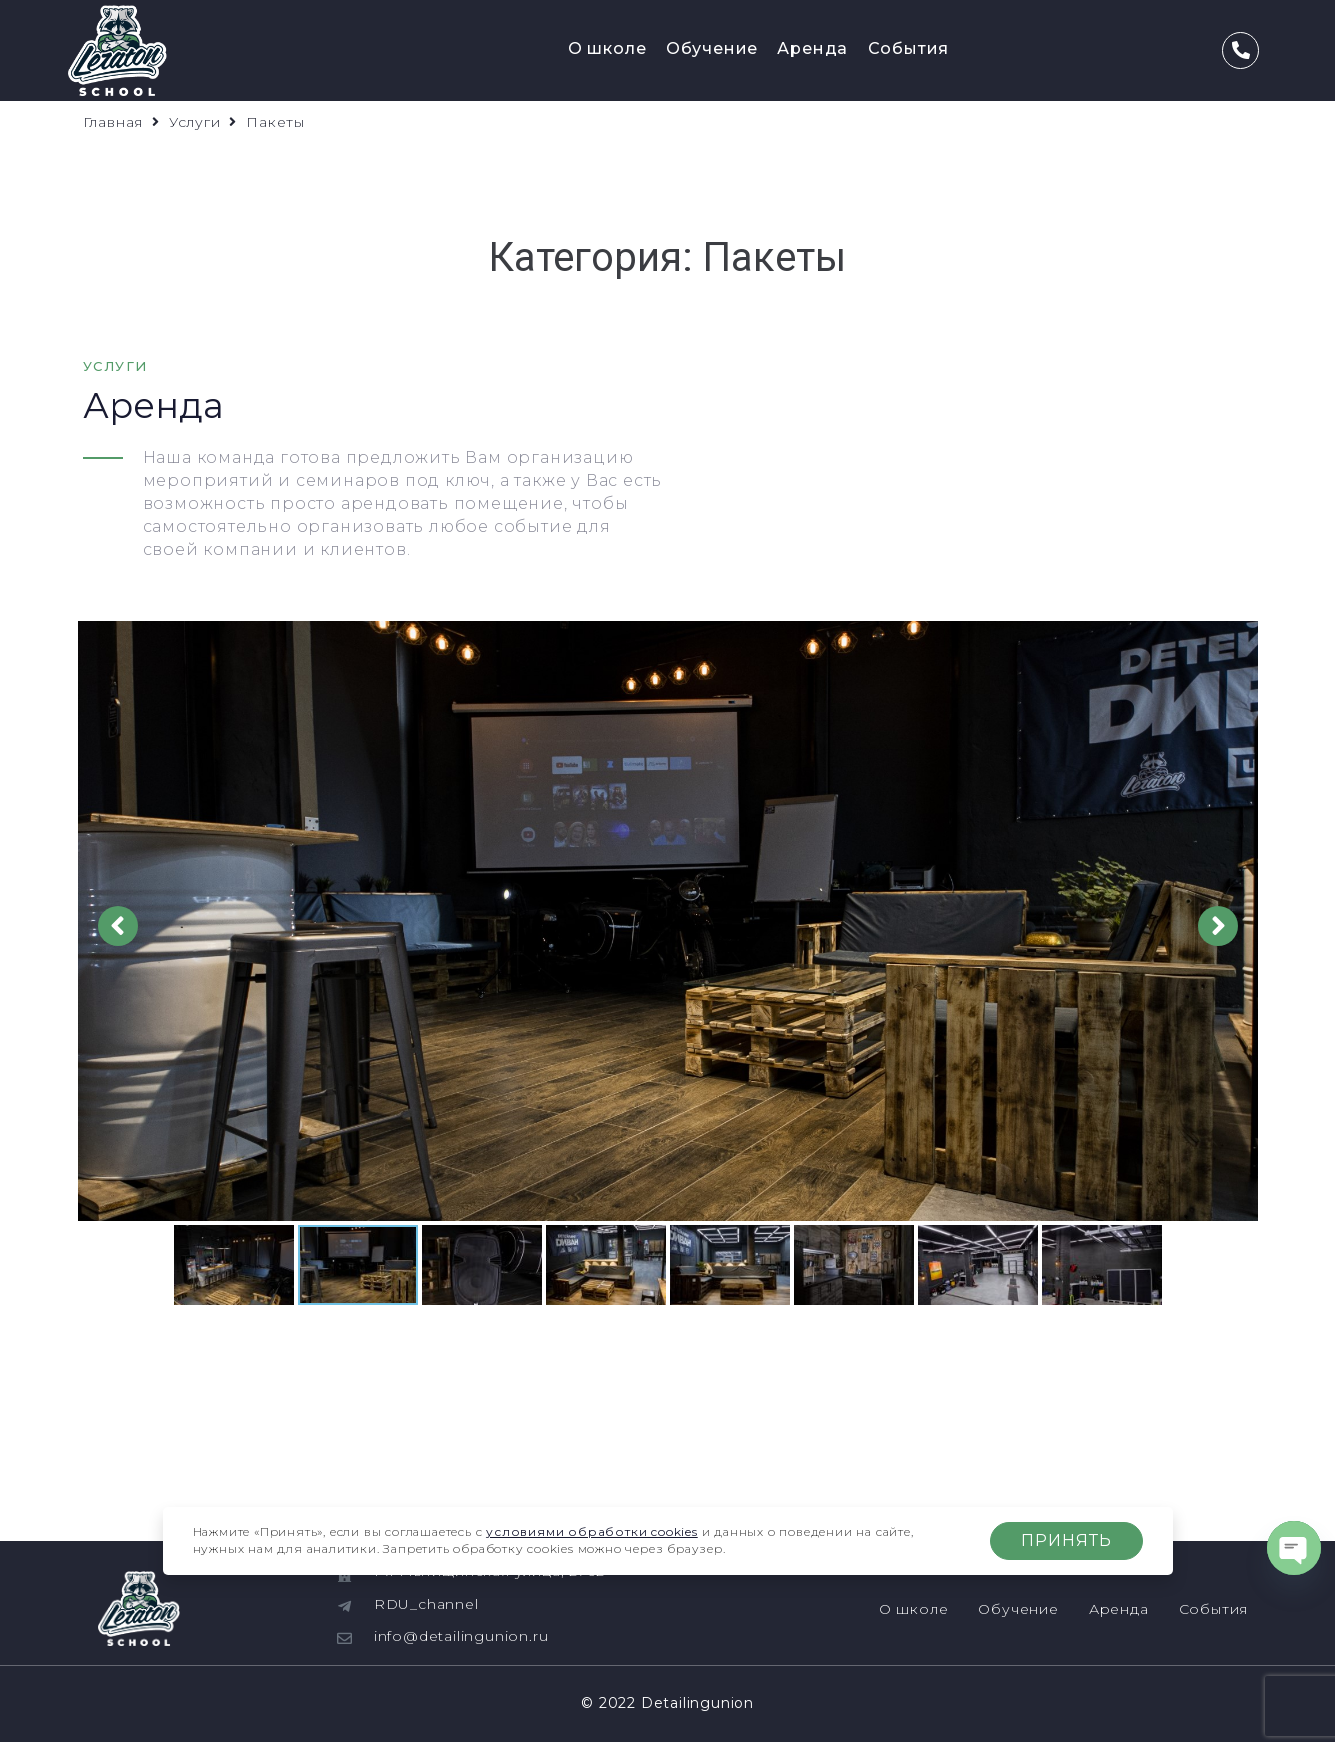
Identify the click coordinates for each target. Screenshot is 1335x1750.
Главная (113, 122)
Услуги (195, 122)
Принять (1066, 1540)
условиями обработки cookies (592, 1531)
